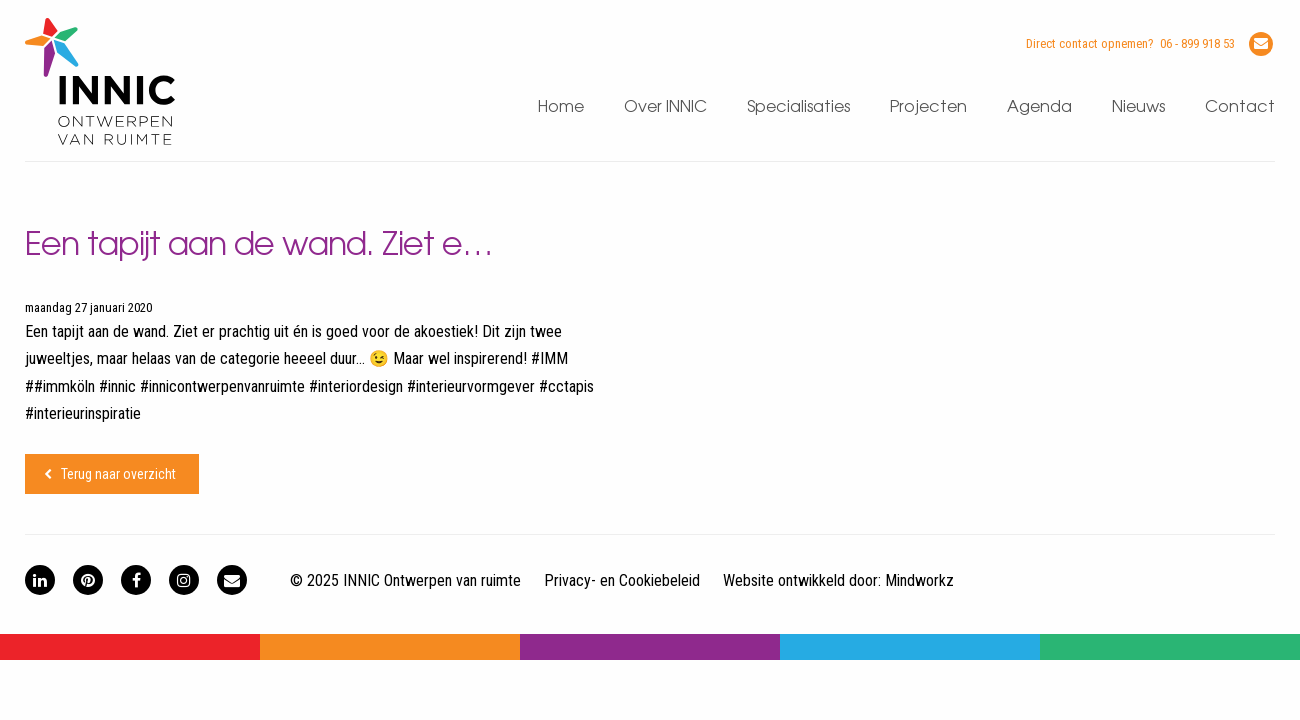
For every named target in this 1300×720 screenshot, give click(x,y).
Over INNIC (665, 107)
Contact (1240, 107)
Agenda (1039, 107)
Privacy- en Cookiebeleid (622, 580)
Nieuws (1138, 107)
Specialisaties (798, 107)
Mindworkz (919, 580)
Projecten (928, 107)
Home (561, 107)
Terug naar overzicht (118, 474)
